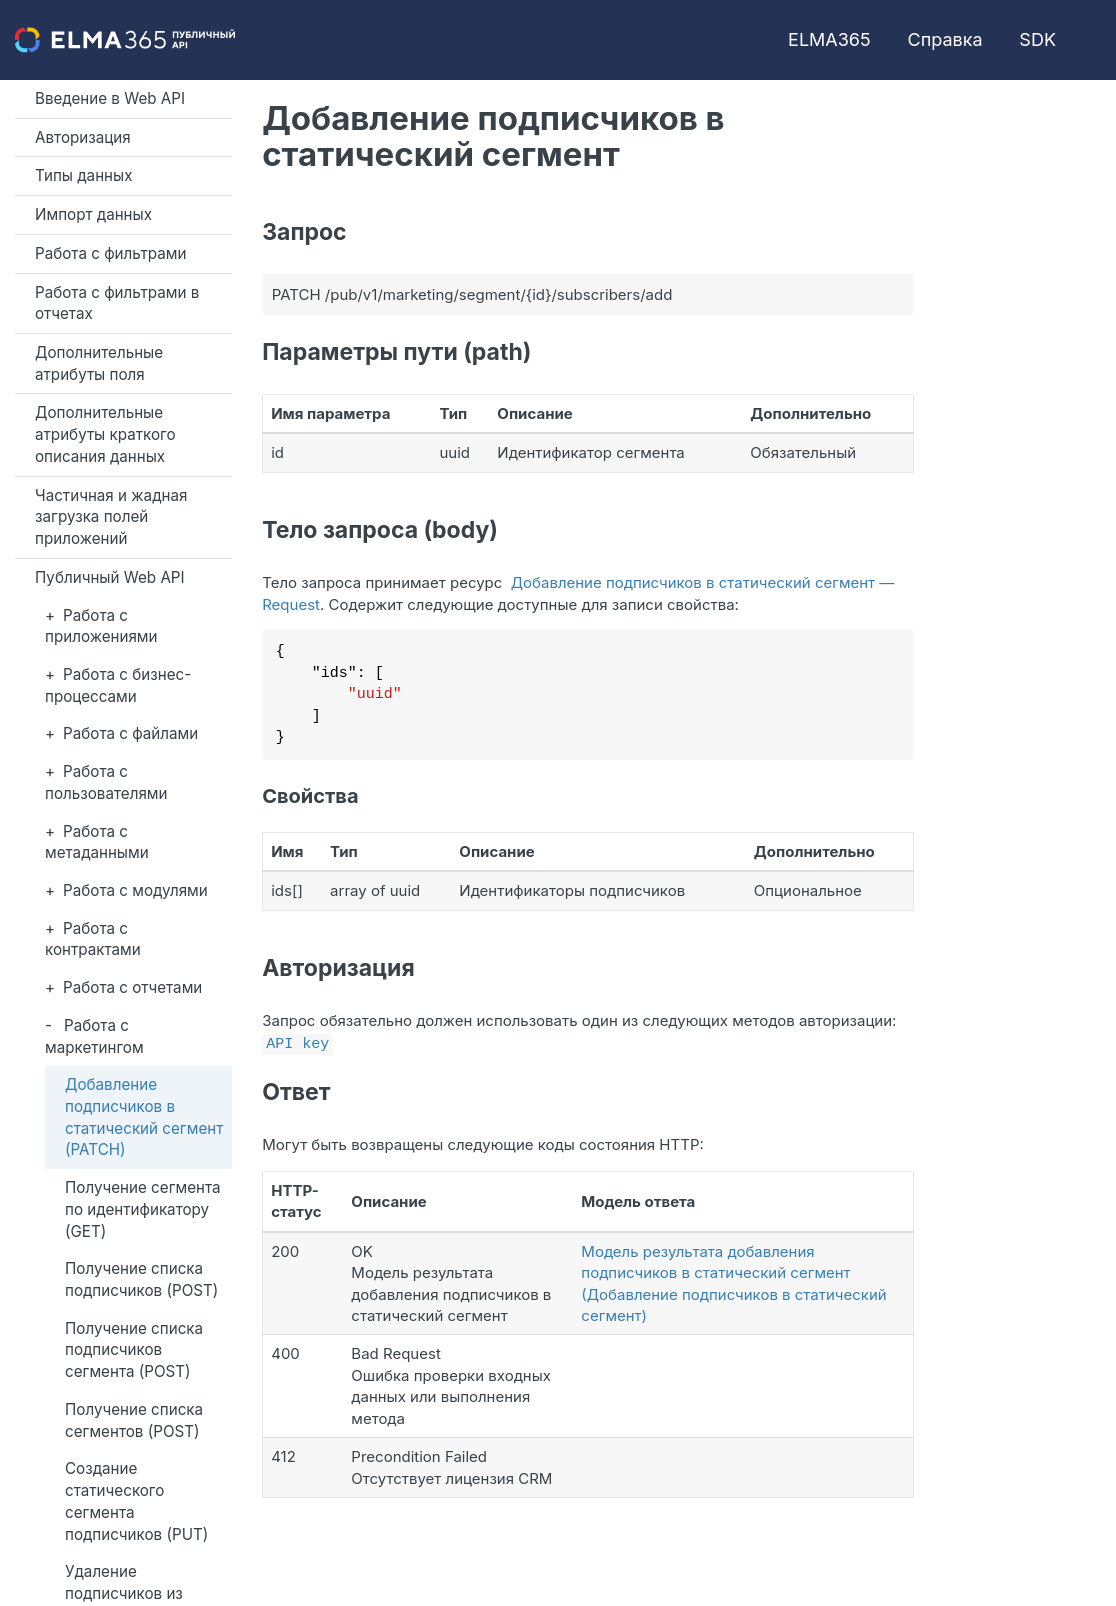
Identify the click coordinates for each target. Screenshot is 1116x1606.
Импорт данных (93, 214)
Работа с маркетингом (94, 1036)
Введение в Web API (110, 98)
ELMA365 (829, 39)
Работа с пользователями (106, 782)
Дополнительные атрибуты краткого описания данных (105, 434)
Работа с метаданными (97, 842)
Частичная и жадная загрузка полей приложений (111, 517)
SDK (1037, 39)
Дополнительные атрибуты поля (99, 363)
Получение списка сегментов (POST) (134, 1420)
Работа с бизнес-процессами (118, 685)
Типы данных (84, 175)
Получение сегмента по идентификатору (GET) (143, 1209)
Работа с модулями (135, 890)
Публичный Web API (110, 577)
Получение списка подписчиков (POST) (141, 1279)
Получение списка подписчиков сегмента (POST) (134, 1350)
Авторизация (83, 137)
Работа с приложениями (101, 626)
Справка (945, 39)
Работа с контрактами (93, 939)
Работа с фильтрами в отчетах (117, 303)
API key (297, 1042)
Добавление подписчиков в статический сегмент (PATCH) (144, 1117)
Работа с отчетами (132, 987)
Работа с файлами (130, 733)
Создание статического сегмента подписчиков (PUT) (136, 1501)
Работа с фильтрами (110, 253)
